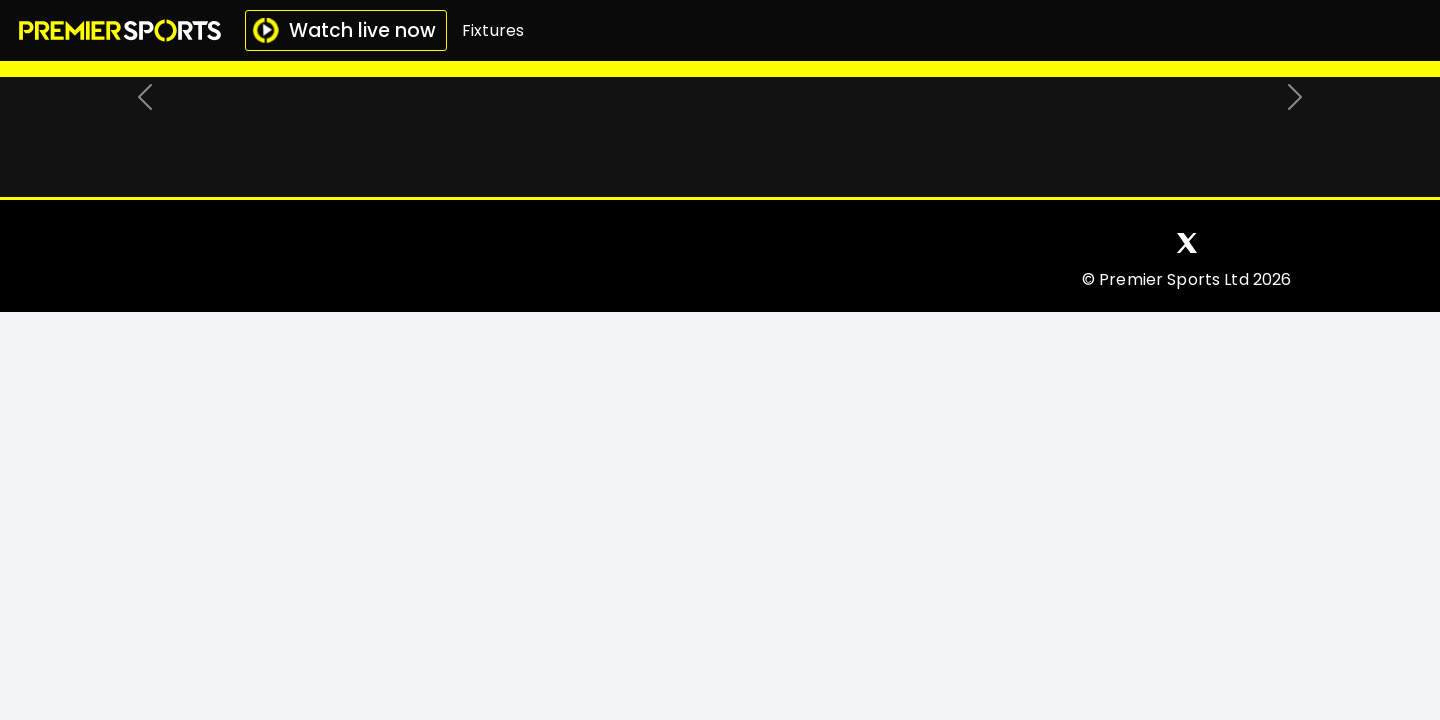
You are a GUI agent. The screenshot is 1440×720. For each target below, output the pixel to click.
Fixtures (493, 30)
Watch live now (344, 30)
